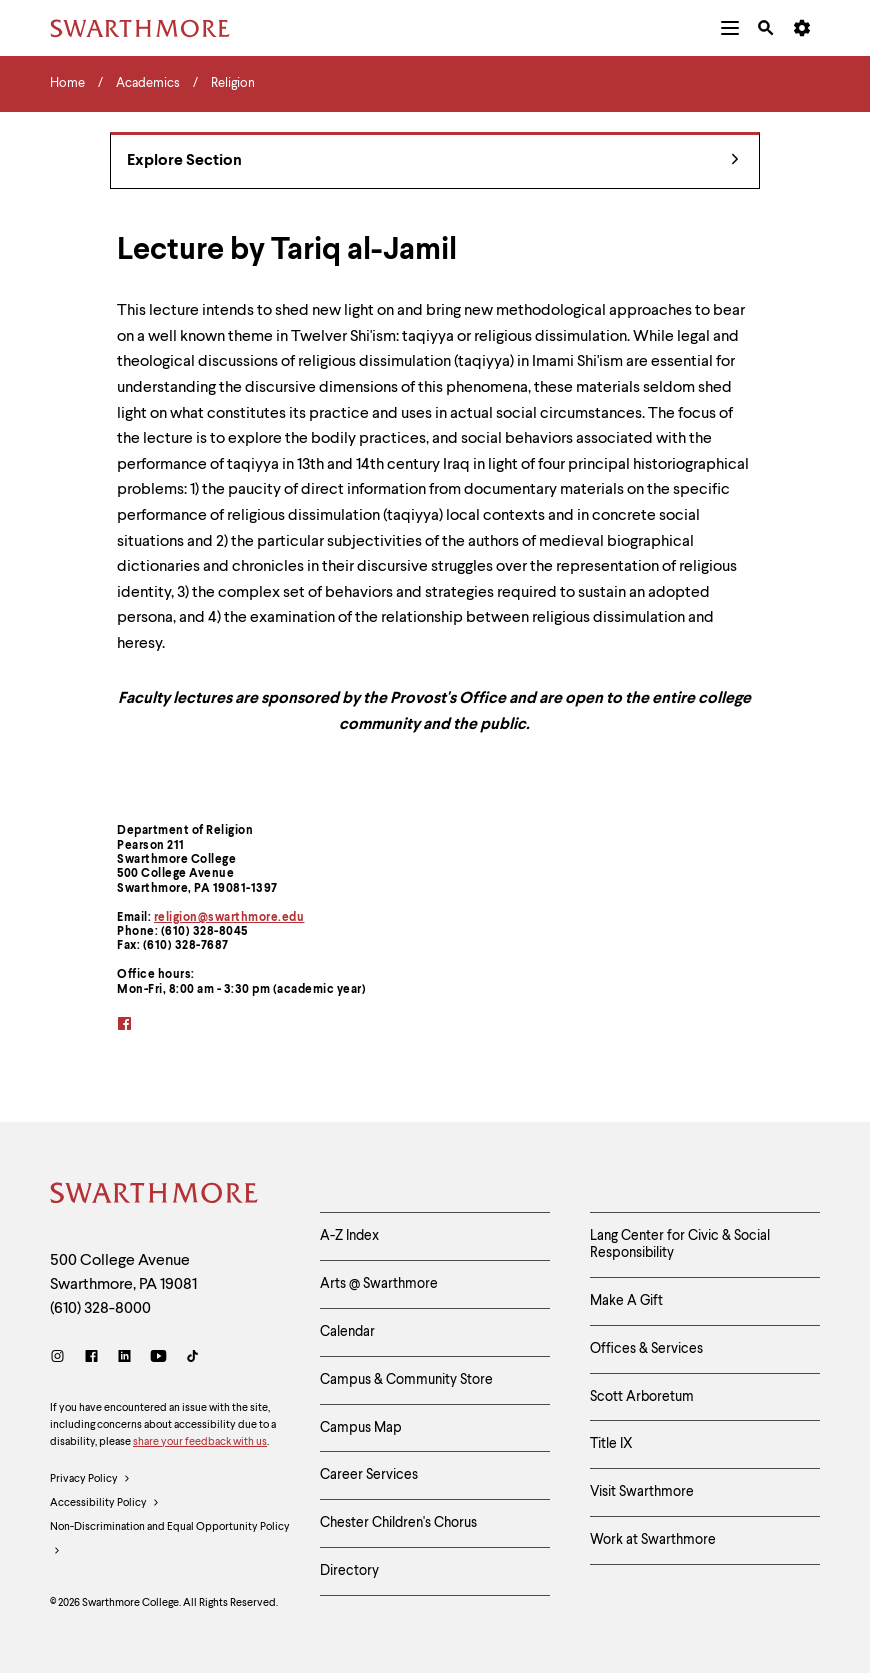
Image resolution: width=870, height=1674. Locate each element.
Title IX (611, 1444)
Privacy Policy (90, 1480)
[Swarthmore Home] (155, 1196)
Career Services (369, 1475)
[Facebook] (91, 1358)
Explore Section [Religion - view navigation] (433, 161)
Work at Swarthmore (653, 1540)
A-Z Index (349, 1236)
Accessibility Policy (105, 1504)
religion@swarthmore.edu (229, 918)
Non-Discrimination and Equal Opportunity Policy (170, 1543)
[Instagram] (61, 1358)
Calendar (347, 1332)
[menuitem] (730, 28)
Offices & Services (646, 1349)
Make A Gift (626, 1301)
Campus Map (361, 1428)
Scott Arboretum (642, 1397)
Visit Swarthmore (642, 1492)
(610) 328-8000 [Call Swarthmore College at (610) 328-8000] (100, 1309)
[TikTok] (192, 1358)
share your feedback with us (200, 1442)
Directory (349, 1571)
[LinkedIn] (124, 1358)
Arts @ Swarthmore (379, 1284)
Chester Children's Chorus (398, 1523)
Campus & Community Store (406, 1380)
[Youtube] (158, 1358)
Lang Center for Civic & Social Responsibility (680, 1244)
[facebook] (137, 1025)
